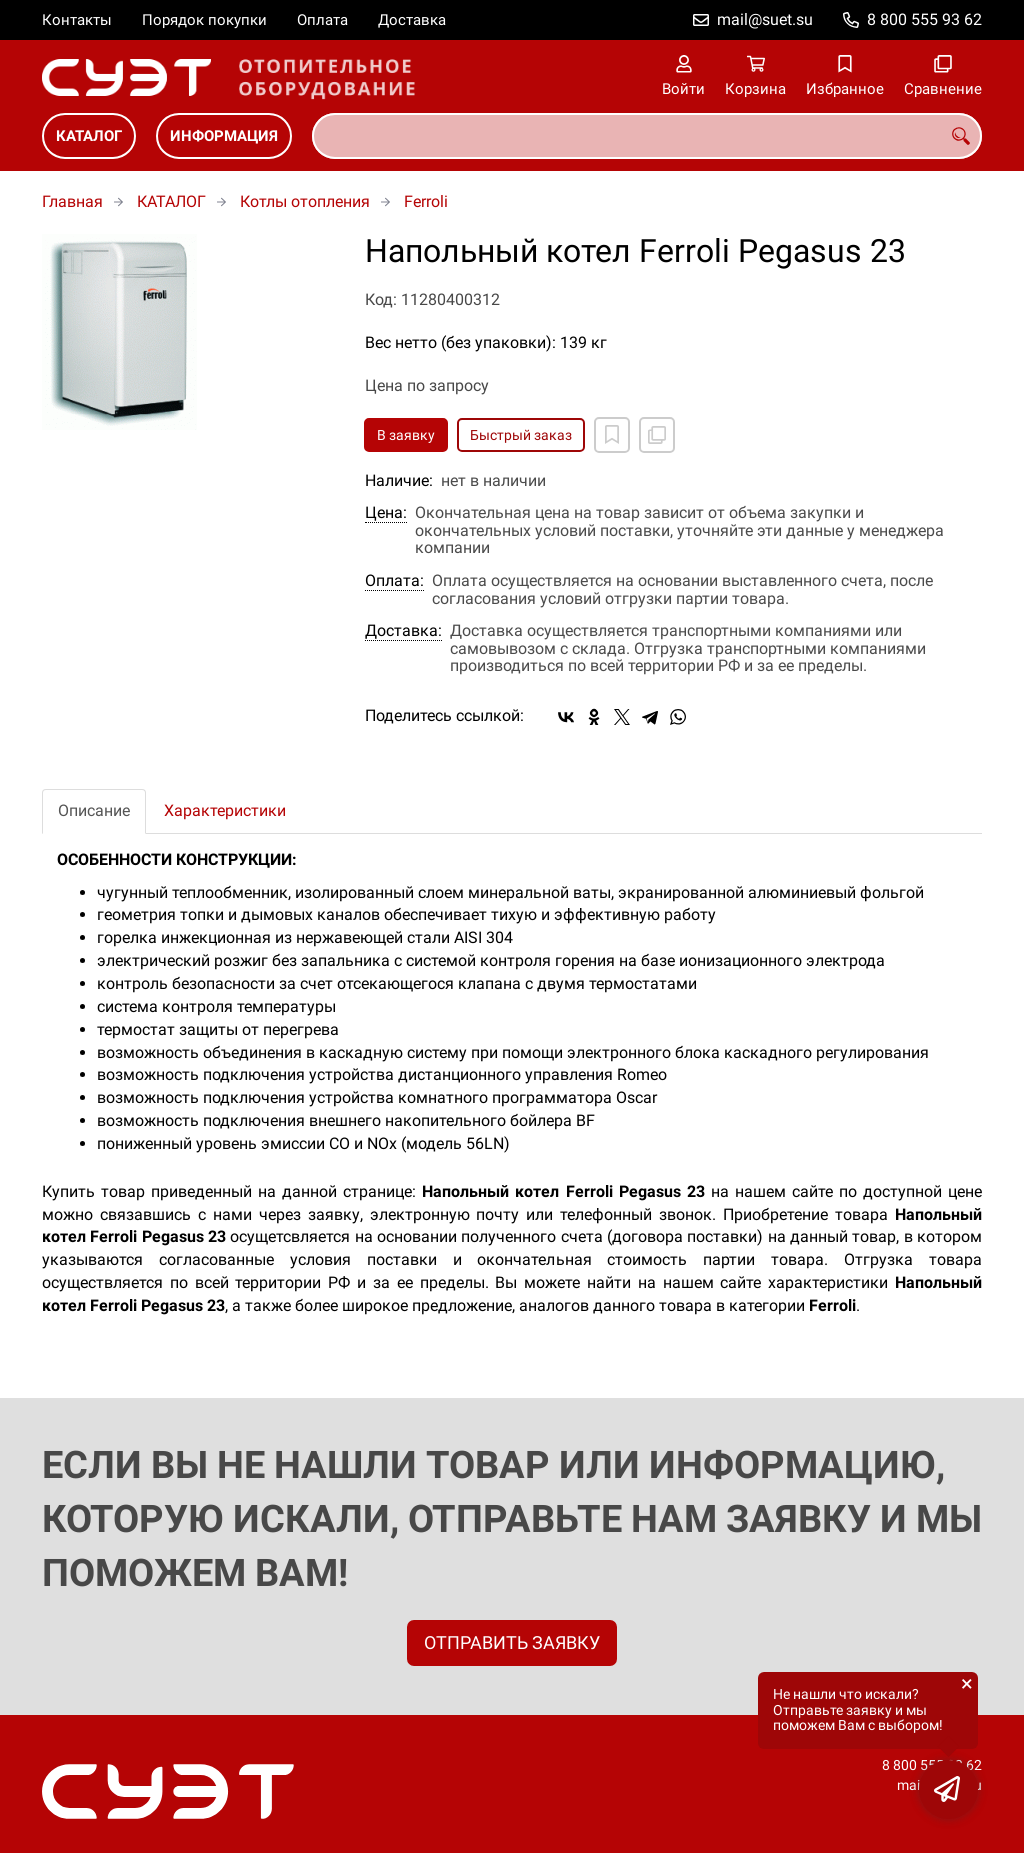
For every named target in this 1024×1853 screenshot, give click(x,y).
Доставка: (403, 631)
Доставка (412, 20)
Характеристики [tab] (225, 810)
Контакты (77, 20)
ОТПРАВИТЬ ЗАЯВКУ (512, 1642)
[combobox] (647, 136)
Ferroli (426, 201)
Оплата (322, 20)
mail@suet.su (765, 19)
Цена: (386, 513)
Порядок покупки (204, 20)
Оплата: (394, 581)
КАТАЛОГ (89, 136)
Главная (72, 201)
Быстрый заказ (521, 435)
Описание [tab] (94, 810)
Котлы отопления (305, 201)
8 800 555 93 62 (924, 19)
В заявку (406, 435)
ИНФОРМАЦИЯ (224, 136)
